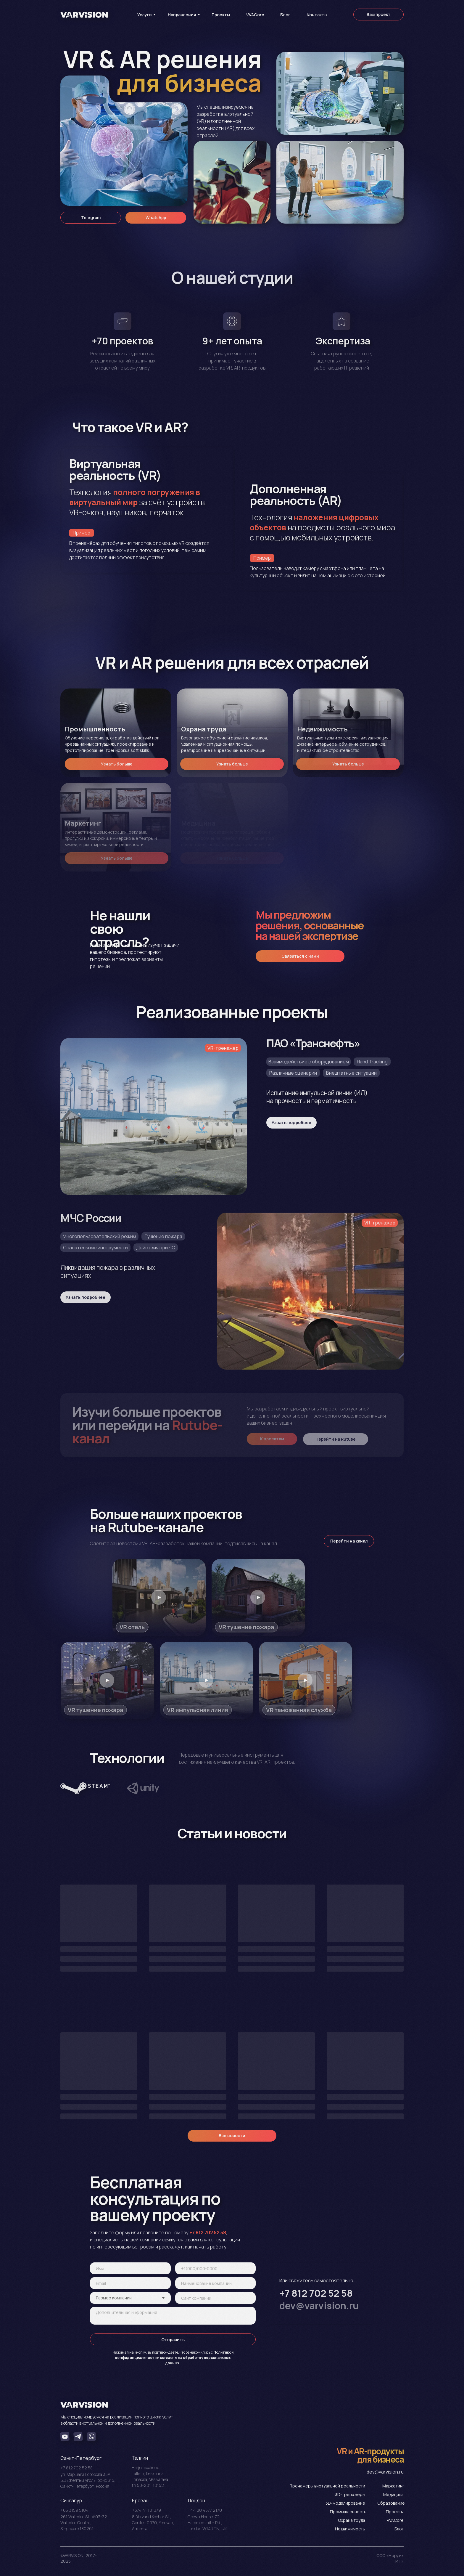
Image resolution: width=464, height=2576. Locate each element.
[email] (130, 2283)
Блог (399, 2529)
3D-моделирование (345, 2503)
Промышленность (348, 2511)
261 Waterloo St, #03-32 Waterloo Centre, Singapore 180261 (83, 2522)
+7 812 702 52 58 (76, 2468)
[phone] (215, 2268)
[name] (130, 2268)
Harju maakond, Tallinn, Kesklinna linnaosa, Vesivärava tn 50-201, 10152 (150, 2476)
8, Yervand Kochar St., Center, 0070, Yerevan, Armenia (153, 2522)
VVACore (395, 2520)
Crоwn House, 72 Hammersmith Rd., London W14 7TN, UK (207, 2522)
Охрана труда (351, 2520)
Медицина (393, 2494)
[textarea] (173, 2316)
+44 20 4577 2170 (205, 2510)
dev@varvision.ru (385, 2472)
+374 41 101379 (146, 2510)
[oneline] (215, 2283)
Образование (391, 2503)
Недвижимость (350, 2529)
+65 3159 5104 (74, 2510)
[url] (215, 2298)
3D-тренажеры (350, 2494)
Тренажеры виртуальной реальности (327, 2486)
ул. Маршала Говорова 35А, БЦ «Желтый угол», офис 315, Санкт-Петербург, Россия (87, 2480)
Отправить (173, 2339)
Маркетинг (393, 2486)
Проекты (395, 2511)
